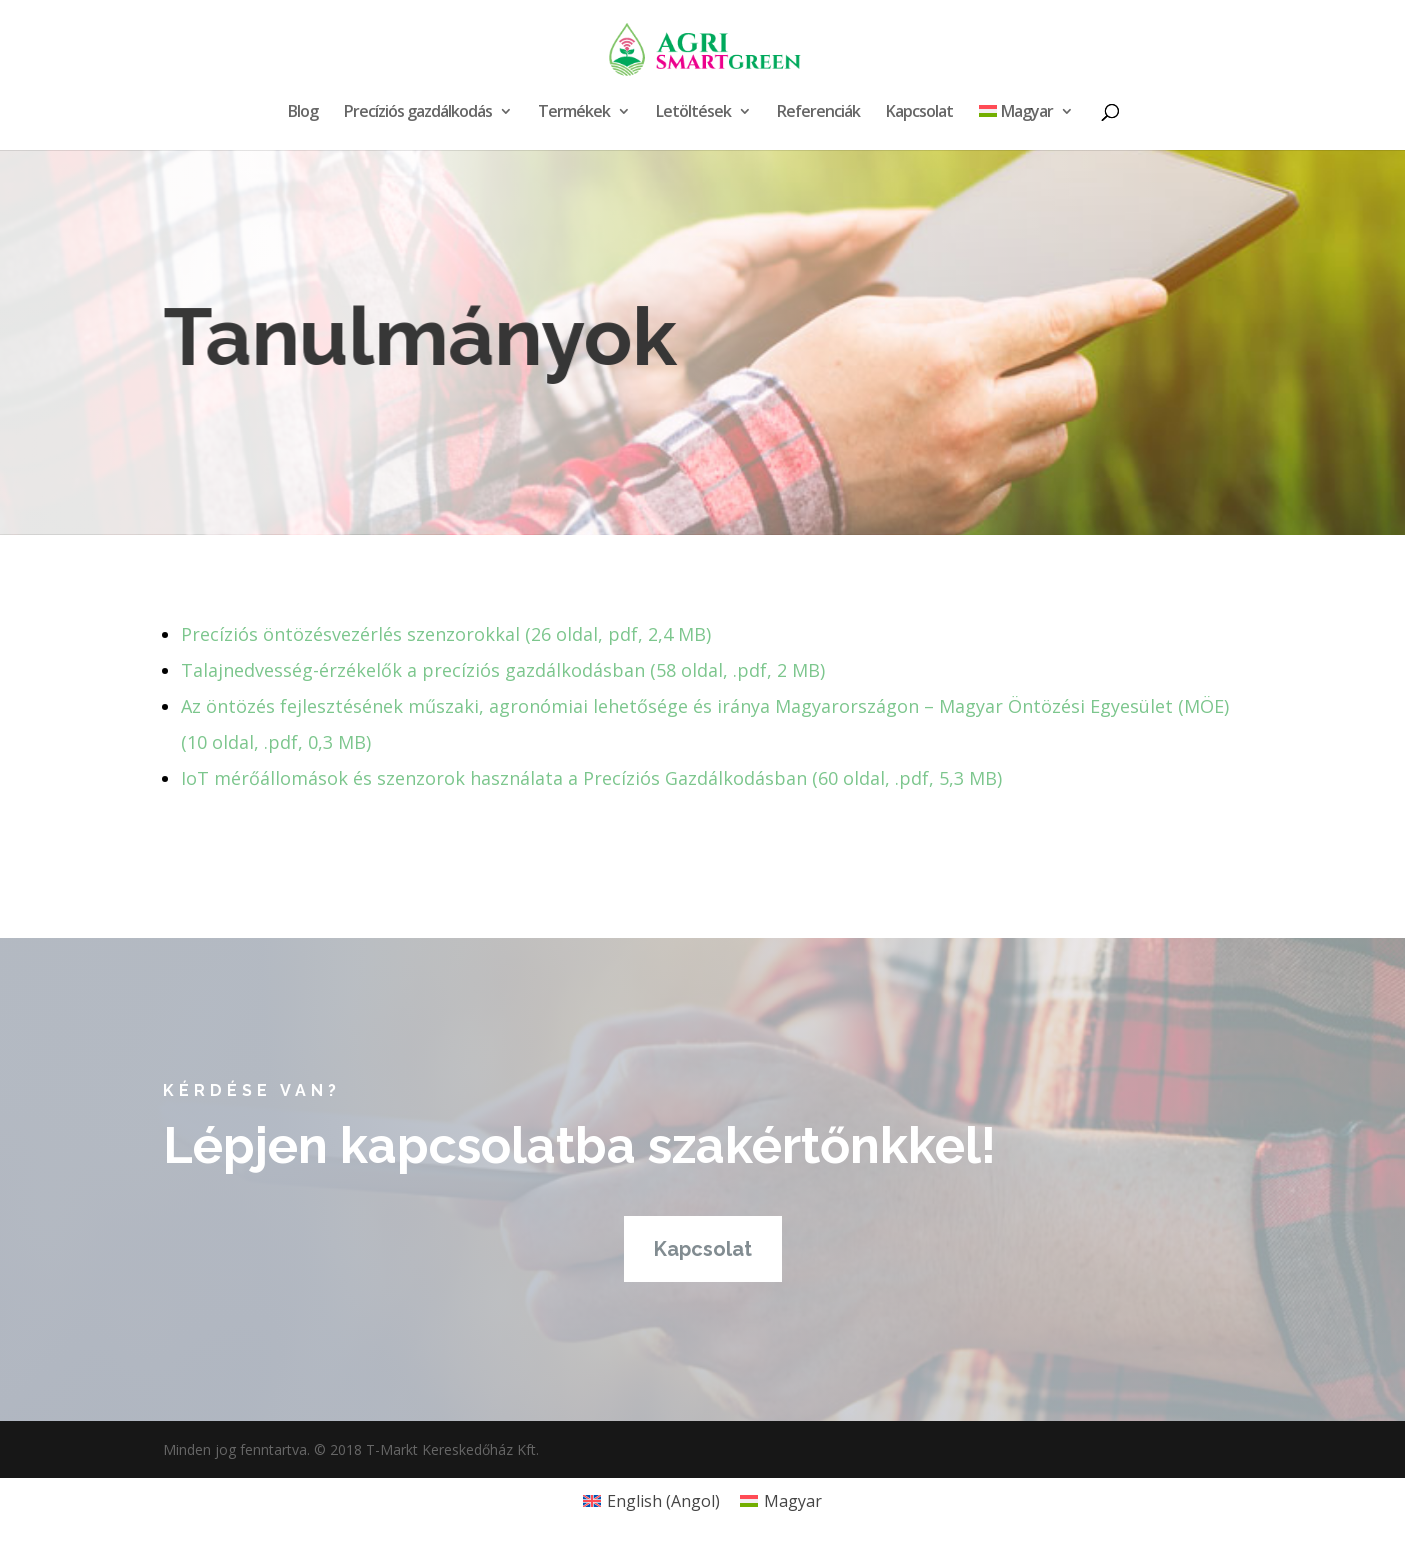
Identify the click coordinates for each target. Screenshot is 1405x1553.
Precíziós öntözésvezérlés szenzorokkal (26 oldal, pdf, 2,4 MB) (446, 634)
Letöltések (693, 113)
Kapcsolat (919, 113)
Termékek (574, 113)
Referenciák (818, 113)
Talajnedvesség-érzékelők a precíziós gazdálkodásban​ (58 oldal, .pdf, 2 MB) (503, 670)
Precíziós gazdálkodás (418, 113)
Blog (303, 113)
